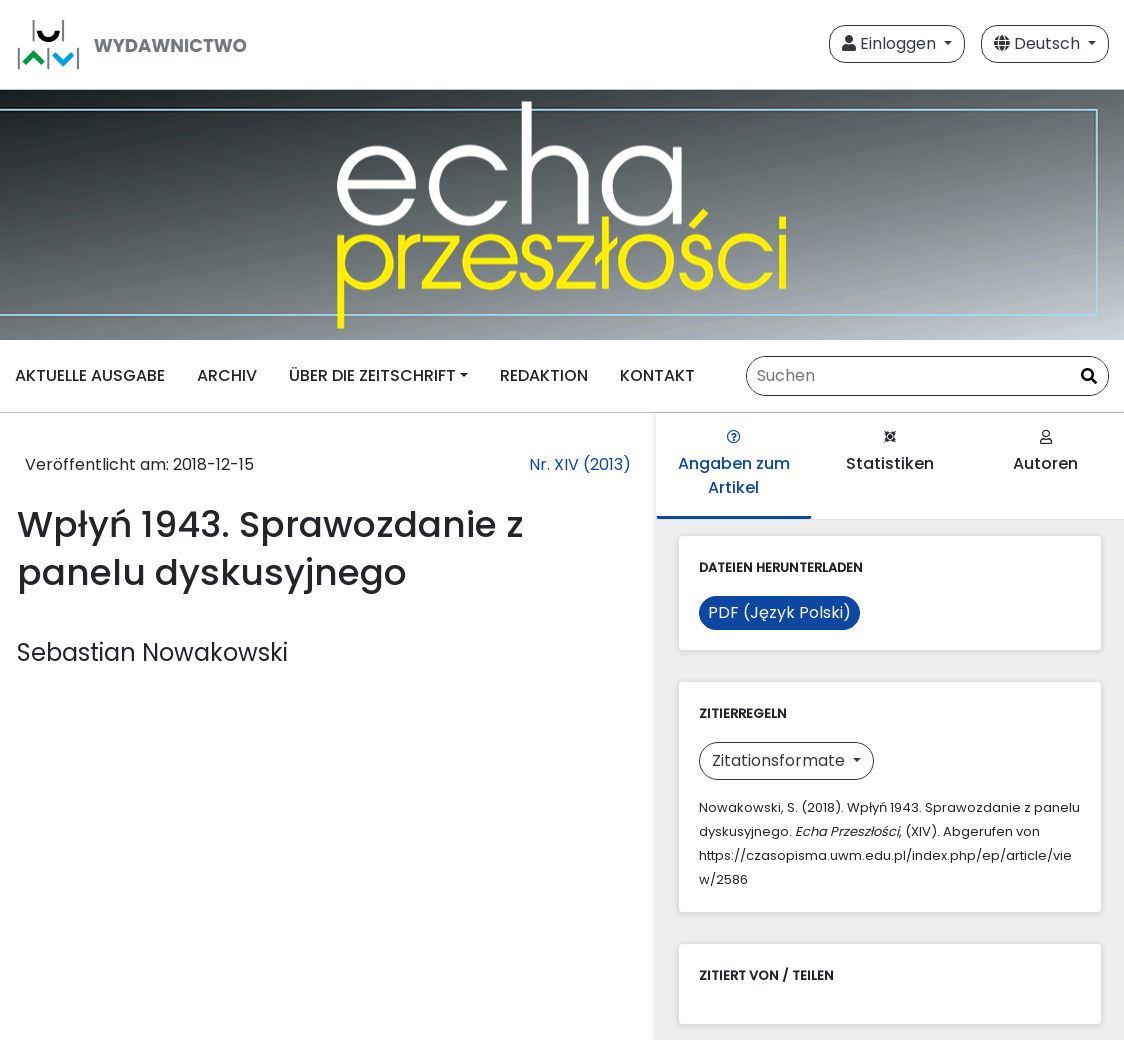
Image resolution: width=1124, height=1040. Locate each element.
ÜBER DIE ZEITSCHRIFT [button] (372, 375)
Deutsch (1039, 43)
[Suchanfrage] (927, 376)
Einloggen (891, 43)
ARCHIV (227, 375)
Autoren (1045, 452)
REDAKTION (544, 375)
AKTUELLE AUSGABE (90, 375)
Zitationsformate (780, 760)
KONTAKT (657, 375)
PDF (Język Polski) (779, 612)
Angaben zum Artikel (734, 464)
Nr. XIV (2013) (580, 464)
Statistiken (890, 452)
